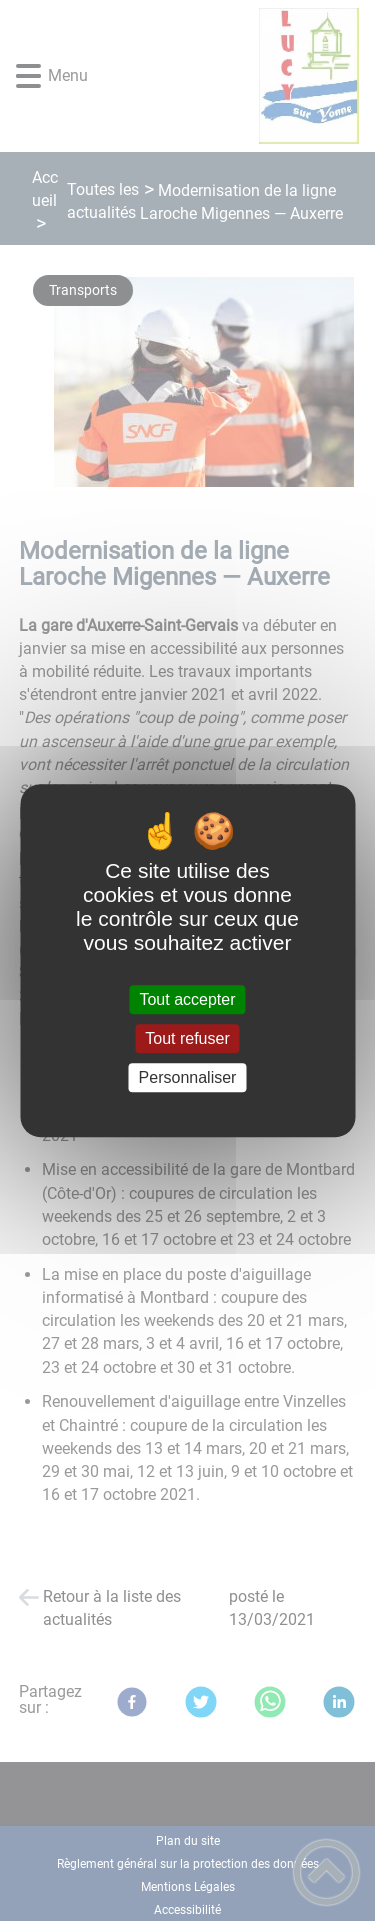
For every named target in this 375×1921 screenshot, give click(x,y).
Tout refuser (187, 1038)
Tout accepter (187, 999)
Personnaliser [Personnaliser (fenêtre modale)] (188, 1077)
